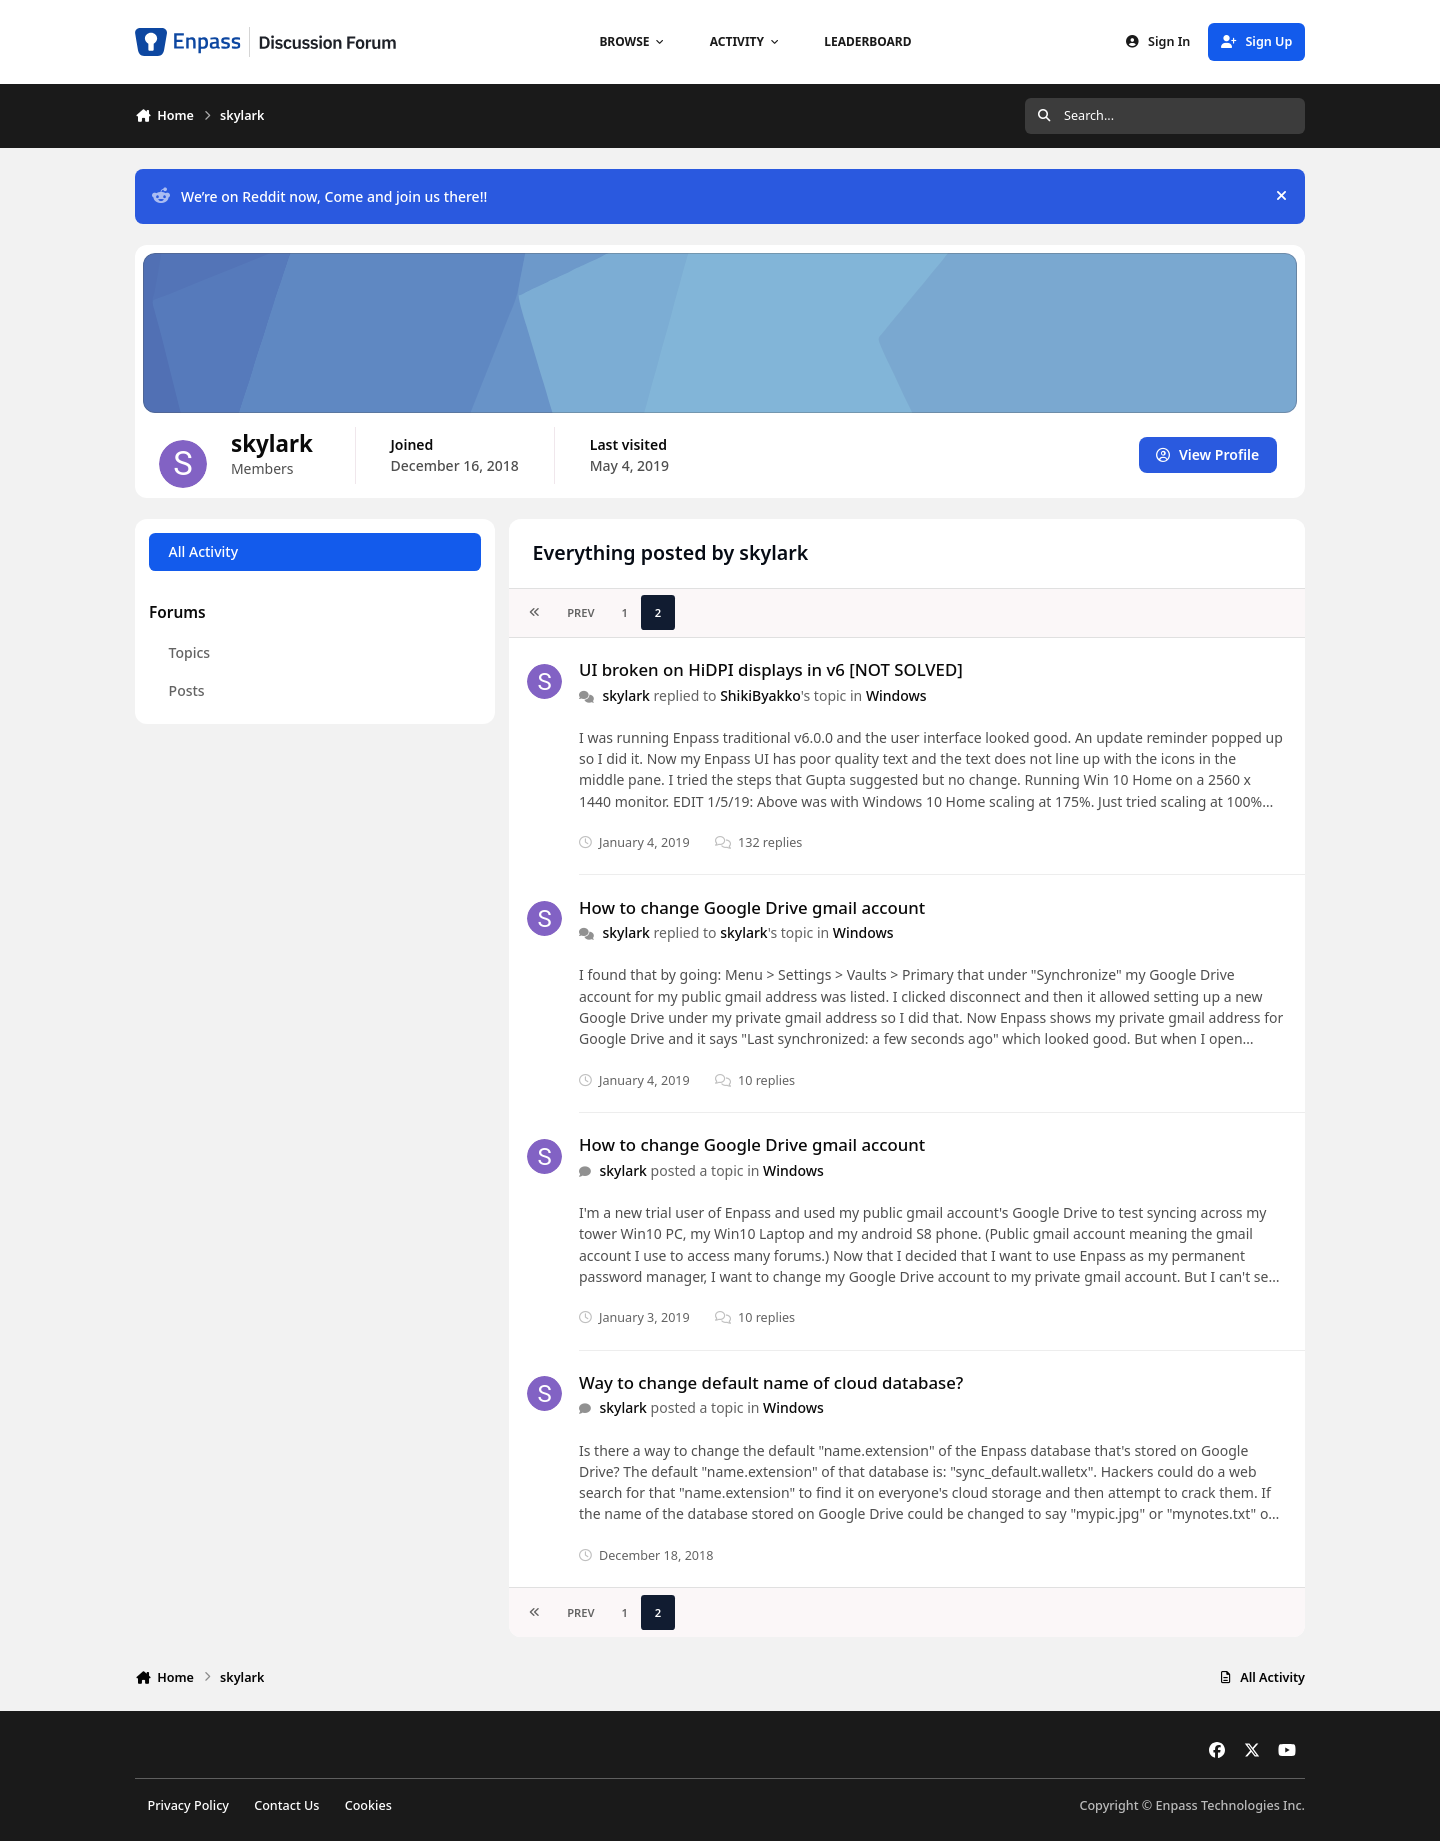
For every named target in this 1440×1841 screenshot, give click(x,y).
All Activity (203, 551)
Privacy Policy (188, 1805)
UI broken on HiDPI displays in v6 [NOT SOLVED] (771, 669)
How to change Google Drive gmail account (752, 907)
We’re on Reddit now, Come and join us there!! (319, 196)
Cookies (368, 1805)
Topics (190, 652)
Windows (896, 694)
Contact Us (286, 1805)
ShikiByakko (760, 694)
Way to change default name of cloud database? (771, 1382)
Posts (187, 690)
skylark (626, 694)
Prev (580, 612)
